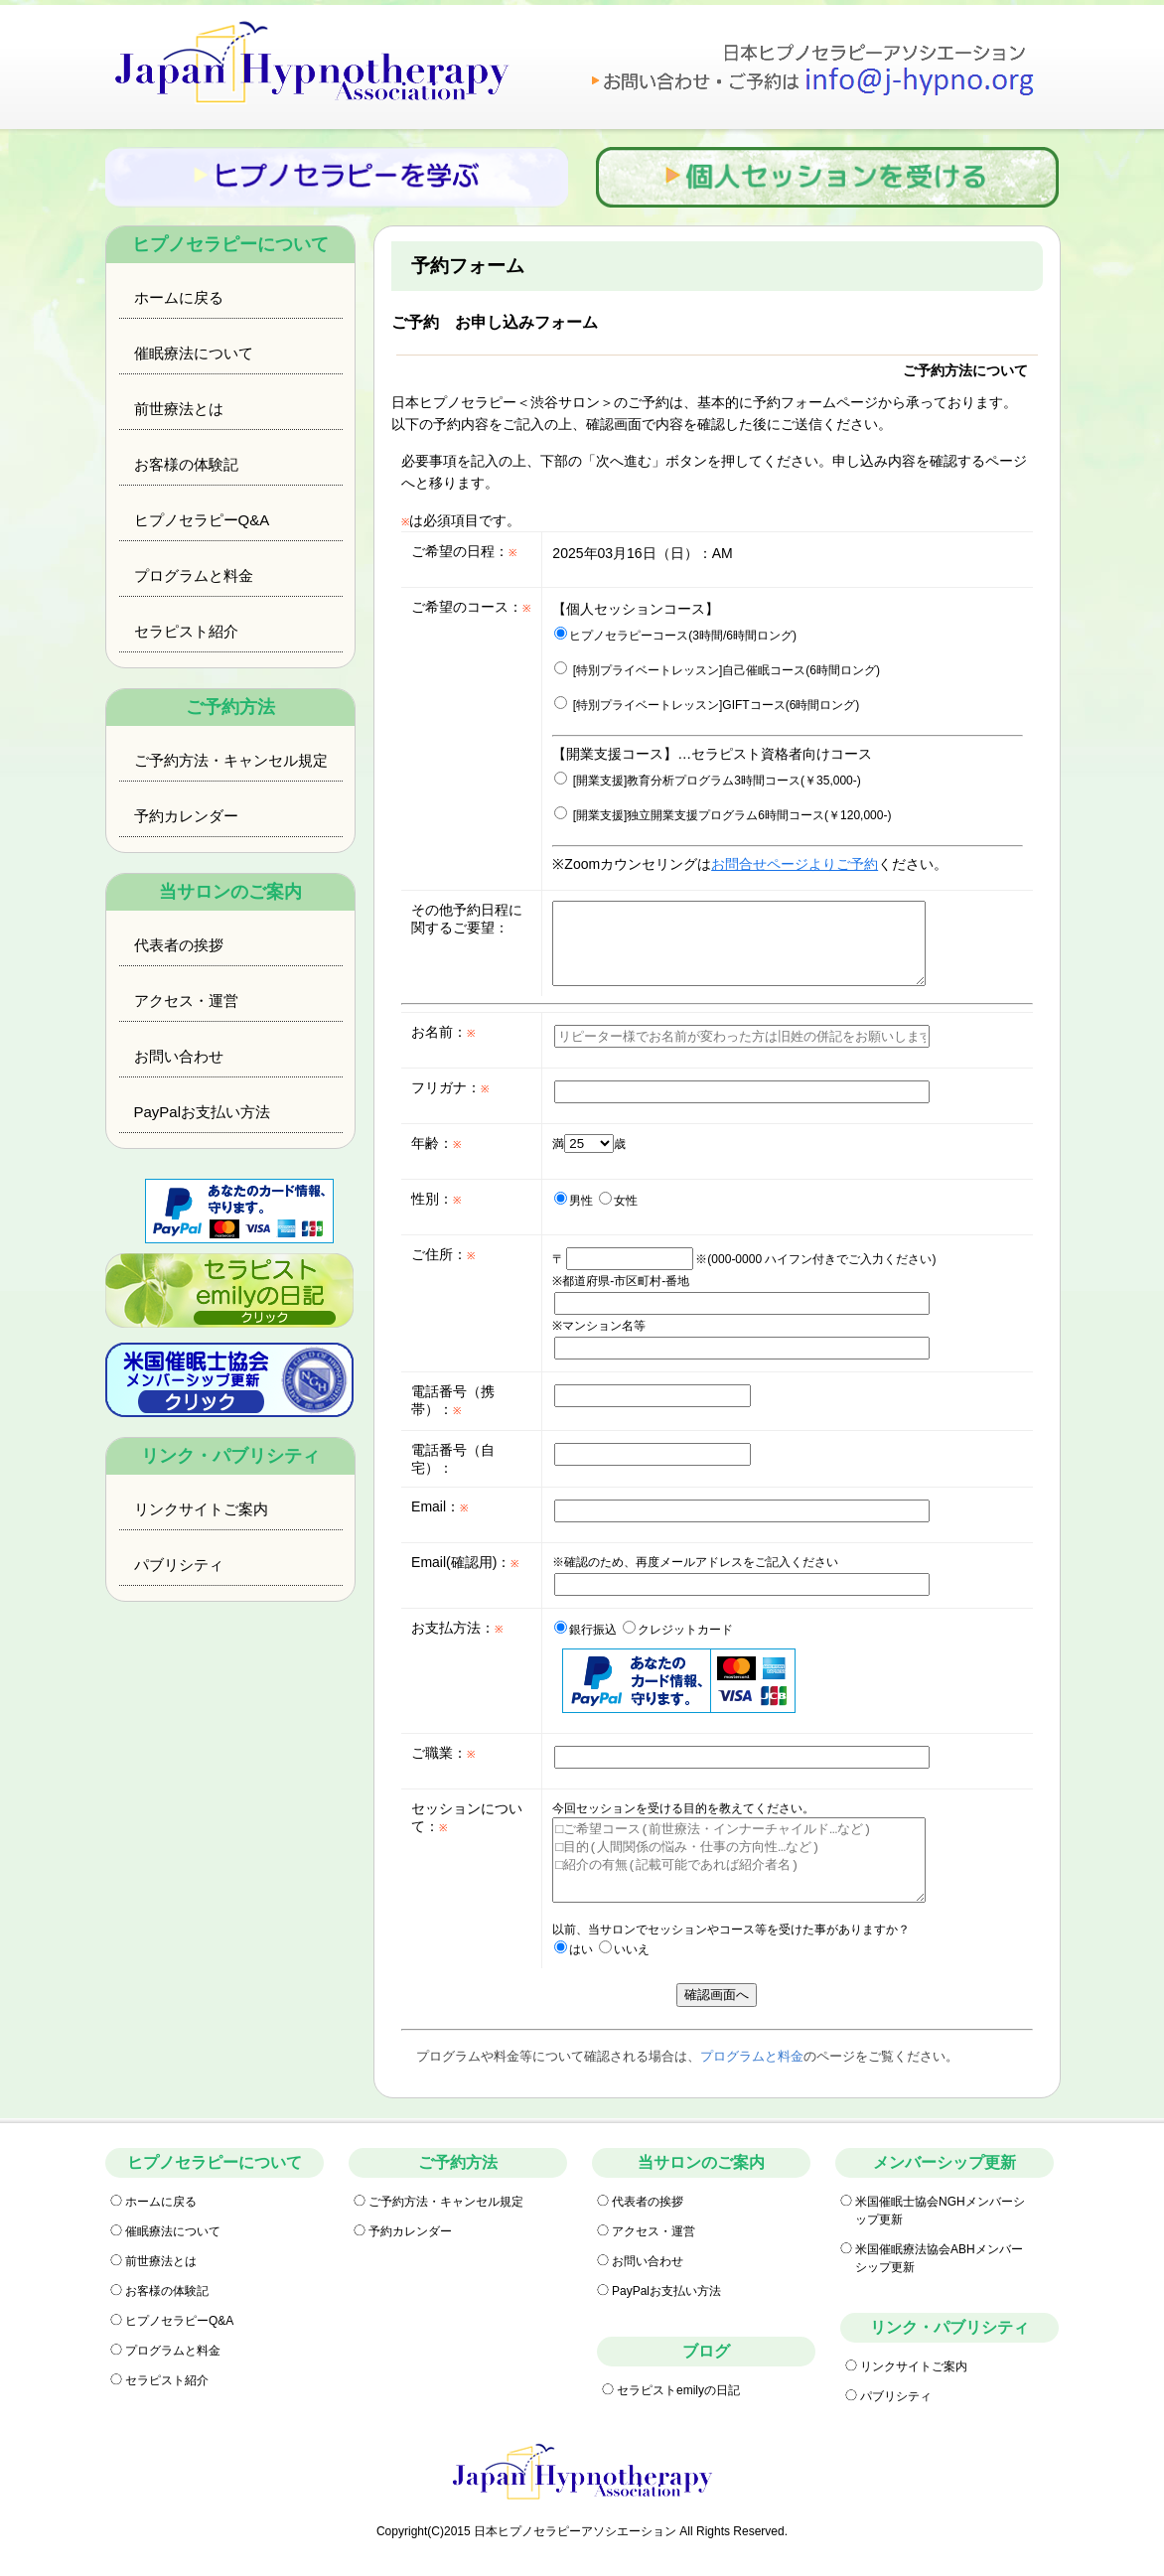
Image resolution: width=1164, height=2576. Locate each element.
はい (573, 1949)
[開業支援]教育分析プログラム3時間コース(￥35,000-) (707, 780)
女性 (618, 1201)
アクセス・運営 (186, 1000)
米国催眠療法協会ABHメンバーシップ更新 (939, 2258)
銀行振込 (585, 1630)
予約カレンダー (186, 815)
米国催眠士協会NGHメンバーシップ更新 (940, 2210)
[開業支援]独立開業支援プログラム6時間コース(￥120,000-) (722, 815)
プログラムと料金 (193, 575)
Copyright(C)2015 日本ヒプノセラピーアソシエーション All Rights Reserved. (582, 2531)
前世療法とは (178, 408)
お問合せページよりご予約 (794, 864)
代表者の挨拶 (178, 944)
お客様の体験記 (186, 464)
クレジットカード (678, 1630)
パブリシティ (178, 1564)
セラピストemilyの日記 (678, 2390)
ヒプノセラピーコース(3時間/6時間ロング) (675, 636)
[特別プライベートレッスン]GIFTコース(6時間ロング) (706, 705)
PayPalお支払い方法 (202, 1111)
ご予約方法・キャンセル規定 (231, 760)
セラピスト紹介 (186, 631)
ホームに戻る (178, 297)
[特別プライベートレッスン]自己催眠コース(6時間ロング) (717, 670)
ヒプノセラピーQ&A (202, 519)
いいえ (624, 1949)
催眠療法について (193, 353)
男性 (573, 1201)
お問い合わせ (178, 1056)
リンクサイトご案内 (201, 1509)
